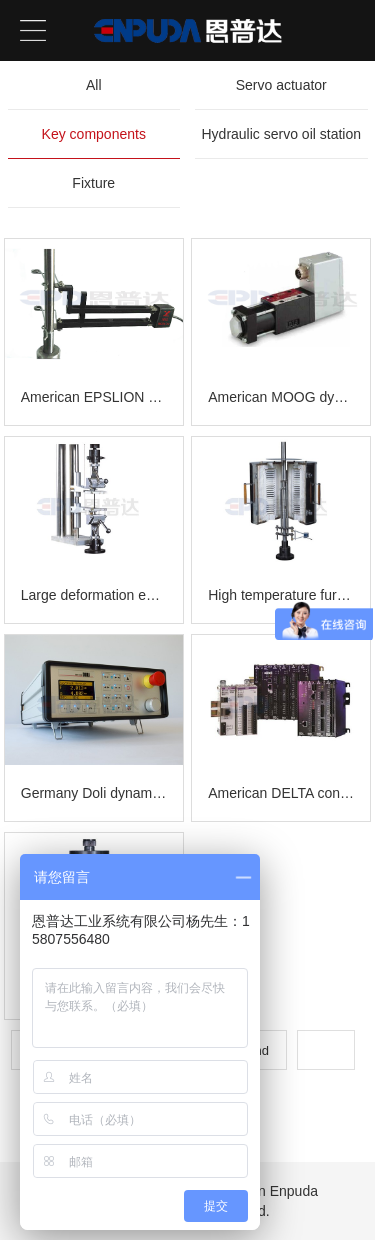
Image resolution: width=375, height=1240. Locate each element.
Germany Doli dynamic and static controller (94, 793)
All (94, 85)
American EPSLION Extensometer (94, 397)
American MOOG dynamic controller (281, 397)
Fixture (93, 183)
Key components (94, 134)
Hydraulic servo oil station (281, 134)
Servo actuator (281, 85)
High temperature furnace (281, 595)
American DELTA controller (281, 793)
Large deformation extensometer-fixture (94, 595)
